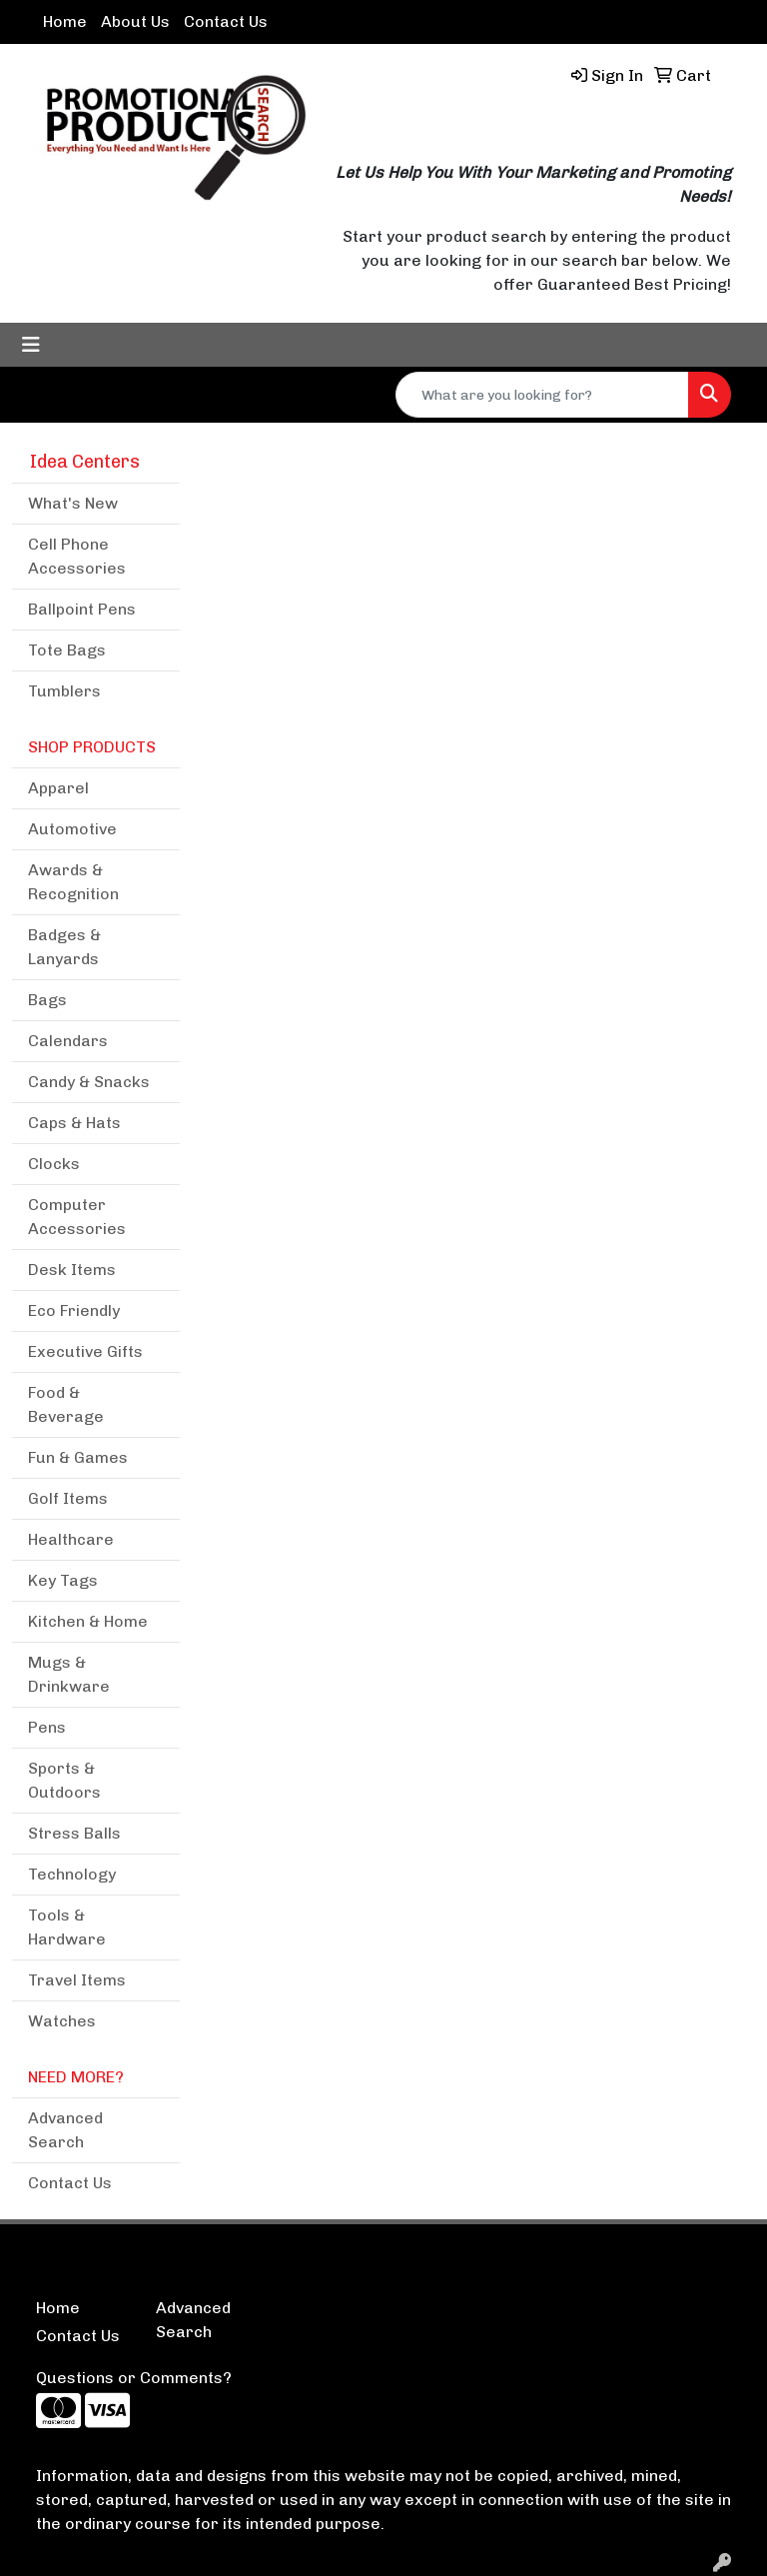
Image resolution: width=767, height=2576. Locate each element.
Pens (47, 1727)
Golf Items (68, 1498)
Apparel (58, 787)
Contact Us (226, 21)
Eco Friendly (74, 1310)
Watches (62, 2020)
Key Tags (63, 1580)
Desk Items (72, 1269)
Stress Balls (74, 1833)
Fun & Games (78, 1457)
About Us (135, 21)
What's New (73, 503)
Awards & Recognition (73, 881)
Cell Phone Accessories (77, 556)
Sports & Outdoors (64, 1780)
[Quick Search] (542, 395)
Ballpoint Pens (82, 609)
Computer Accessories (77, 1216)
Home (65, 21)
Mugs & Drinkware (69, 1674)
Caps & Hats (74, 1122)
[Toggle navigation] (31, 345)
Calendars (68, 1040)
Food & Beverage (66, 1404)
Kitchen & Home (88, 1621)
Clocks (54, 1163)
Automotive (72, 828)
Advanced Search (65, 2129)
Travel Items (77, 1979)
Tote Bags (67, 650)
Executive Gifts (85, 1351)
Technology (72, 1874)
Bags (47, 999)
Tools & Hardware (67, 1927)
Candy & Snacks (89, 1081)
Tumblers (64, 690)
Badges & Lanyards (64, 946)
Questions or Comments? (134, 2377)
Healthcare (71, 1539)
